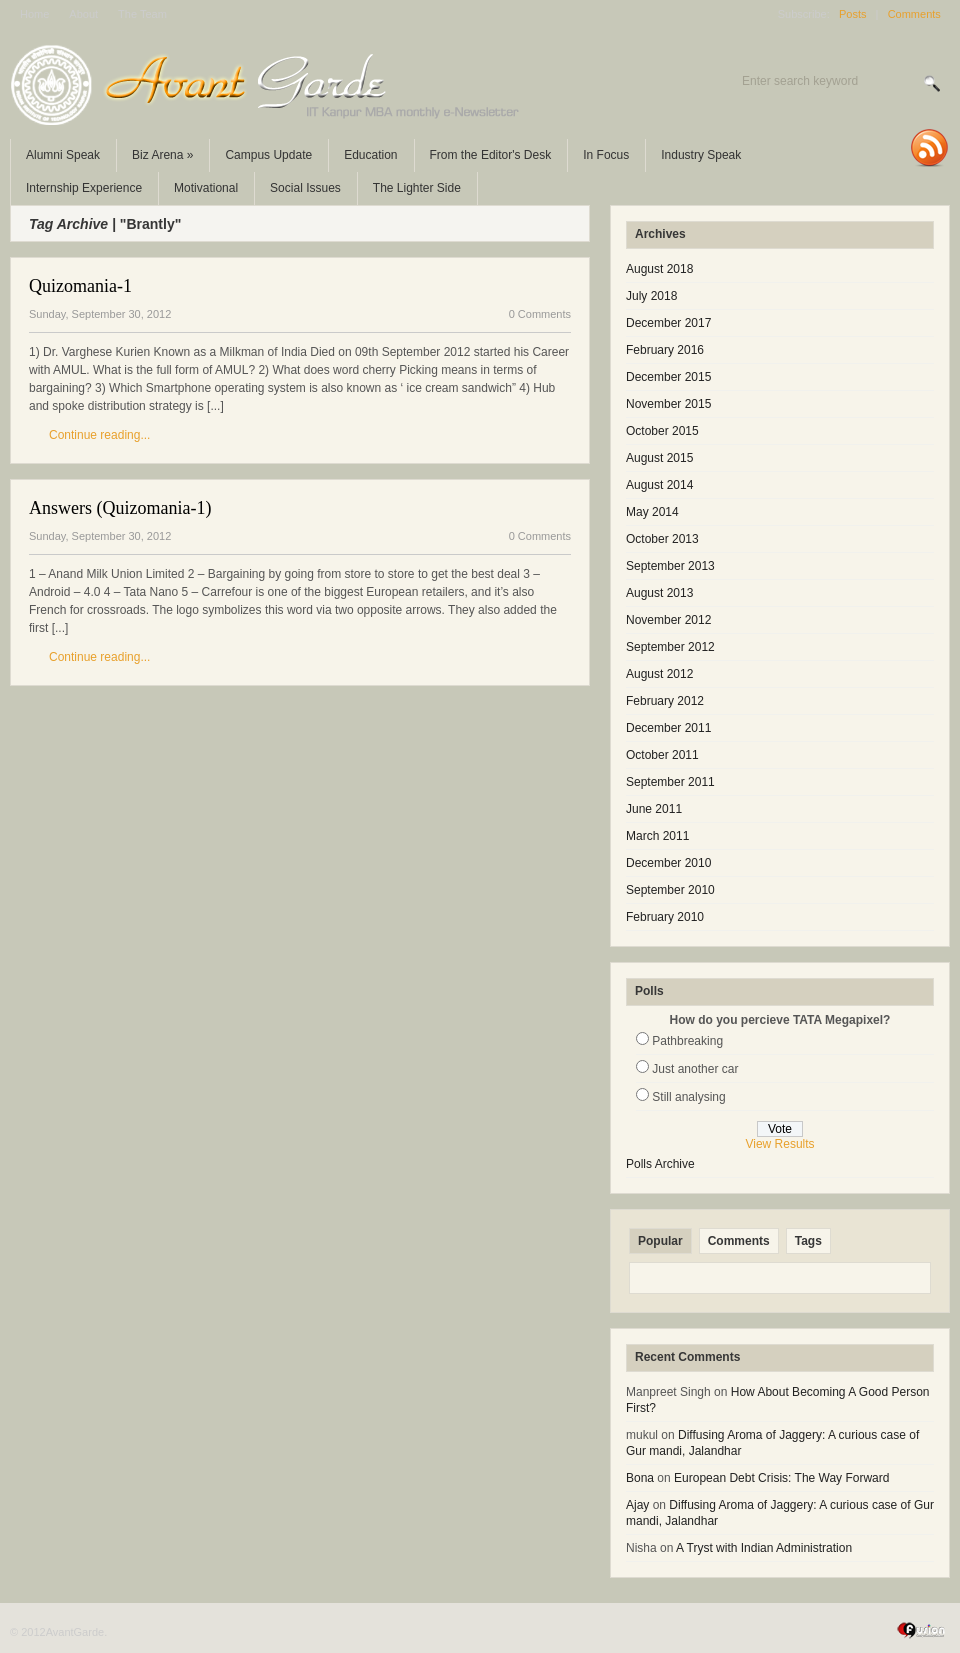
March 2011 (657, 836)
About (83, 14)
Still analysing (688, 1097)
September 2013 (670, 566)
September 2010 (670, 890)
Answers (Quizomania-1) (120, 508)
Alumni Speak (63, 155)
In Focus (606, 155)
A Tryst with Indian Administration (764, 1548)
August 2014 (659, 485)
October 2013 (662, 539)
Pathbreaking (687, 1041)
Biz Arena (162, 155)
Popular (660, 1241)
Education (370, 155)
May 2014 (652, 512)
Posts (853, 14)
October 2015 (662, 431)
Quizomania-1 (80, 286)
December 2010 (668, 863)
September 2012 (670, 647)
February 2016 (665, 350)
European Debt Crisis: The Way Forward (781, 1478)
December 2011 (668, 728)
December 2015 (668, 377)
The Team (142, 14)
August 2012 (659, 674)
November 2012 (668, 620)
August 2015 (659, 458)
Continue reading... (99, 435)
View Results (779, 1144)
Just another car (695, 1069)
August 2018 (659, 269)
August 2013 (659, 593)
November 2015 (668, 404)
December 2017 (668, 323)
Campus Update (268, 155)
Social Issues (305, 188)
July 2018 (651, 296)
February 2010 (665, 917)
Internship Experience (84, 188)
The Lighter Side (417, 188)
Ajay (637, 1505)
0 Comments (540, 314)
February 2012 (665, 701)
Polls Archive (660, 1164)
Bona (640, 1478)
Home (34, 14)
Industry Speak (701, 155)
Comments (914, 14)
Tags (808, 1241)
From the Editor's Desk (491, 155)
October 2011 (662, 755)
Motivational (206, 188)
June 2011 (654, 809)
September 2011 (670, 782)
